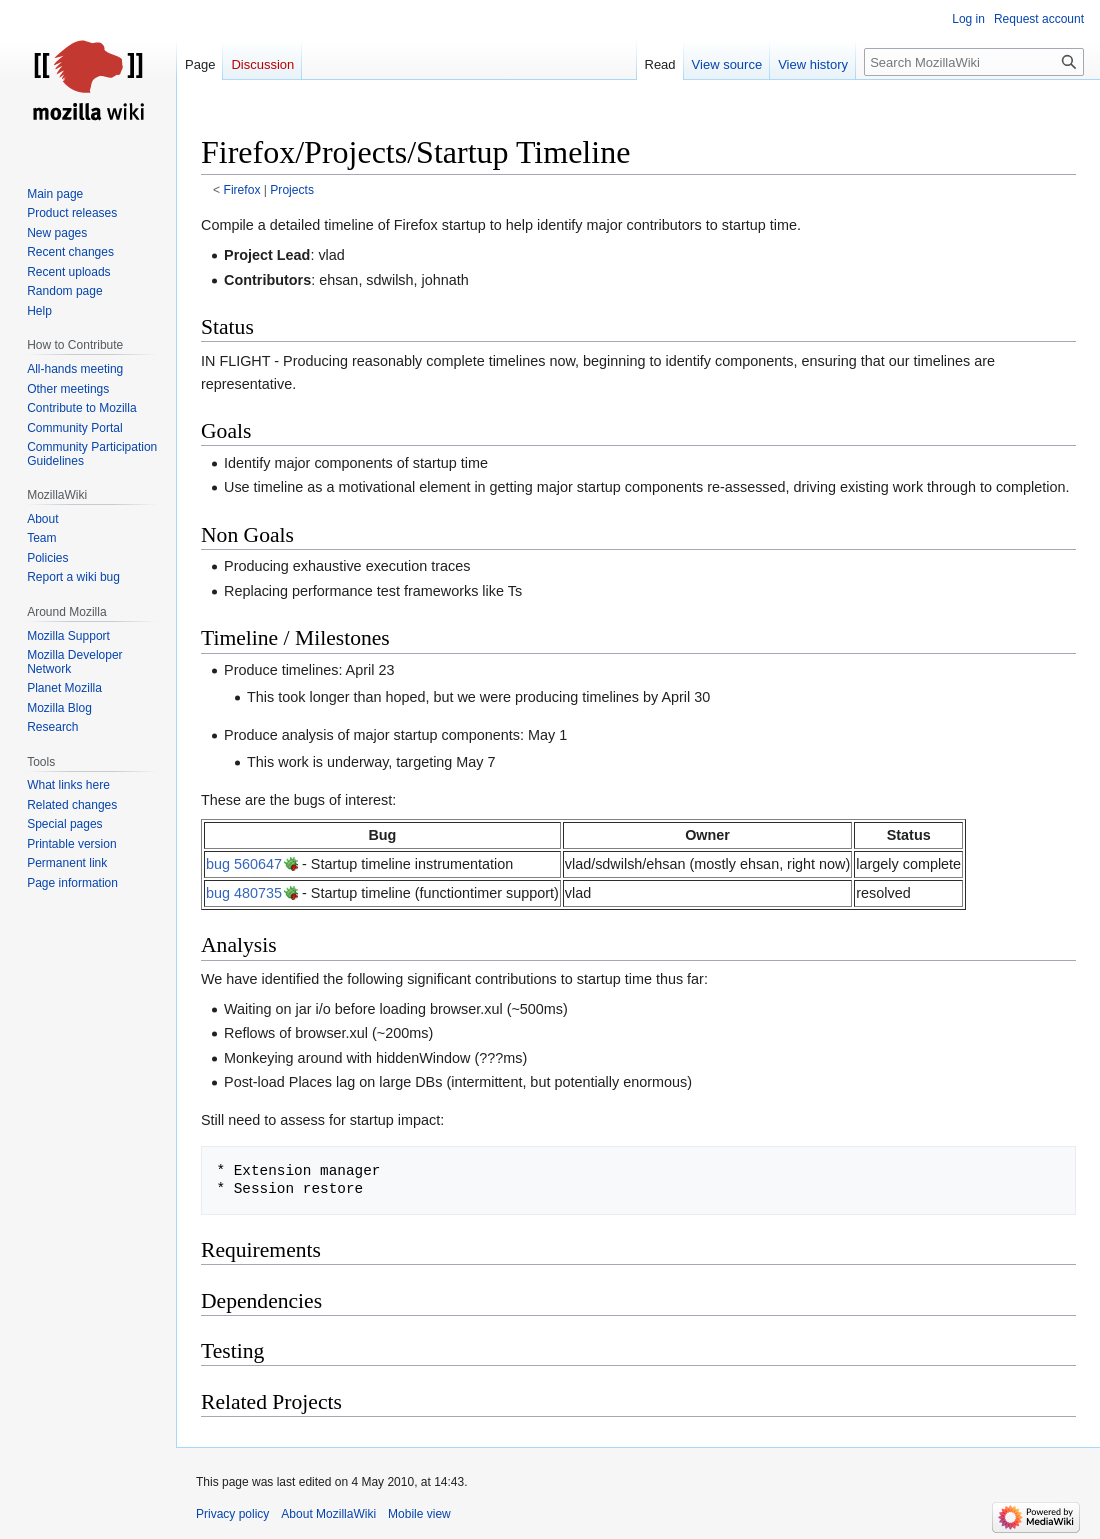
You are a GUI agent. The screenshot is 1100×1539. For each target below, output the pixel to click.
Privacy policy (232, 1514)
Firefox (242, 190)
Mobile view (419, 1514)
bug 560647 (244, 864)
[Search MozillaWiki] (974, 62)
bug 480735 (244, 893)
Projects (292, 190)
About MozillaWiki (328, 1514)
